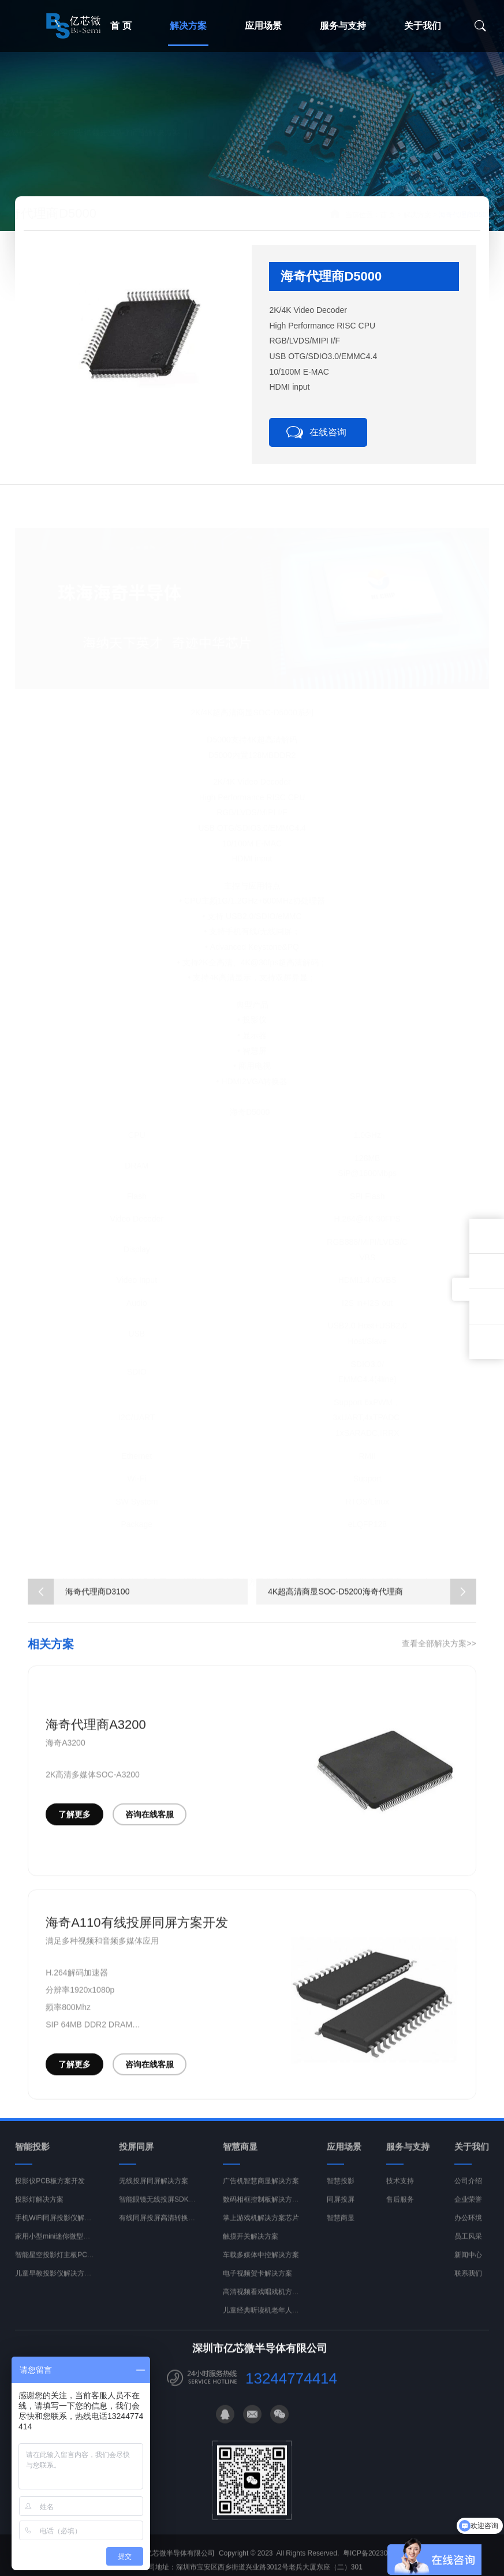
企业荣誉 (468, 2213)
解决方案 (188, 26)
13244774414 (291, 2391)
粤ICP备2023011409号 (378, 2567)
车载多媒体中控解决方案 (261, 2268)
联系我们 (468, 2287)
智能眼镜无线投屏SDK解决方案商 (171, 2213)
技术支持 (400, 2194)
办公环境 (468, 2231)
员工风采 (468, 2250)
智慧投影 (340, 2194)
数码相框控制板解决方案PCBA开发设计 (284, 2213)
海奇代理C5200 (317, 1569)
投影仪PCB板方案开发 (50, 2194)
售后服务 (400, 2213)
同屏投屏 (340, 2213)
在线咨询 (327, 432)
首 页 (359, 215)
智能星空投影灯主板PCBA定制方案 (69, 2268)
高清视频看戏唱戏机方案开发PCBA (277, 2305)
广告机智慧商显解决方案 (261, 2194)
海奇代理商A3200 (96, 1738)
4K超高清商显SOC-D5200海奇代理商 (372, 1605)
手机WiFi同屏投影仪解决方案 (60, 2231)
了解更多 (74, 1827)
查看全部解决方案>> (439, 1657)
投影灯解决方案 (39, 2213)
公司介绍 (468, 2194)
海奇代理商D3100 (393, 1569)
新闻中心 (468, 2268)
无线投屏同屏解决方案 (153, 2194)
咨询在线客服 (149, 1827)
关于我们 (422, 26)
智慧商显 (340, 2231)
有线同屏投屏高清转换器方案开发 (171, 2231)
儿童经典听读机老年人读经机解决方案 (282, 2324)
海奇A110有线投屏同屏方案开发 (136, 1936)
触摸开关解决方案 (250, 2250)
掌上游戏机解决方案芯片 (261, 2231)
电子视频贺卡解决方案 (257, 2287)
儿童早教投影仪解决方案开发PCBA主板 (76, 2287)
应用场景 (263, 26)
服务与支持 (343, 26)
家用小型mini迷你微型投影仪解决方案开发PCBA (90, 2250)
